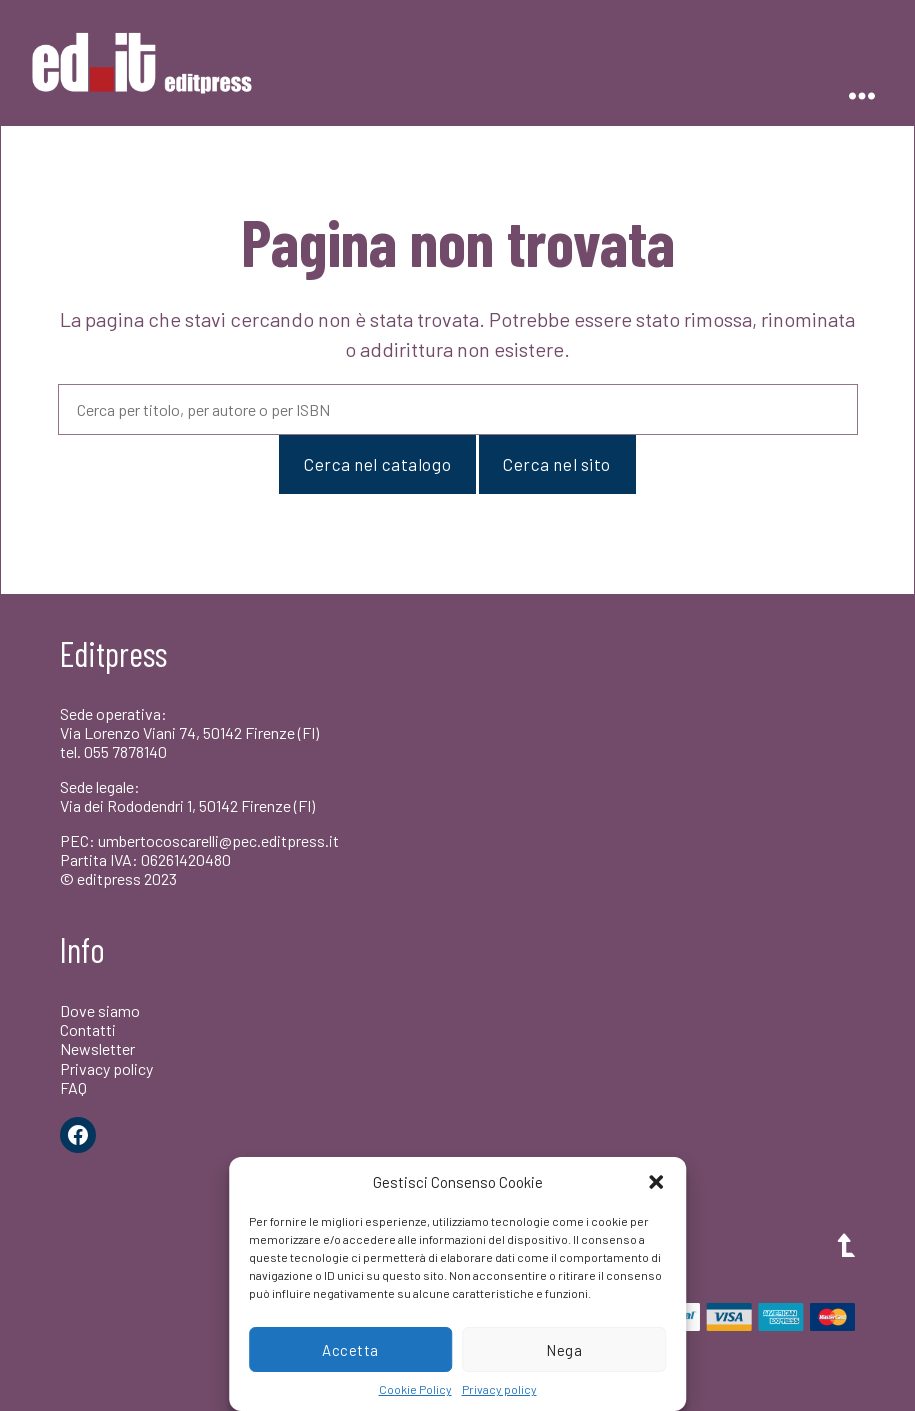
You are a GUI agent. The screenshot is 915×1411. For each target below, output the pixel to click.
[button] (656, 1182)
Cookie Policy (415, 1389)
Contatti (88, 1029)
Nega (564, 1350)
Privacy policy (499, 1389)
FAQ (73, 1087)
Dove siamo (100, 1010)
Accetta (350, 1350)
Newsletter (97, 1048)
